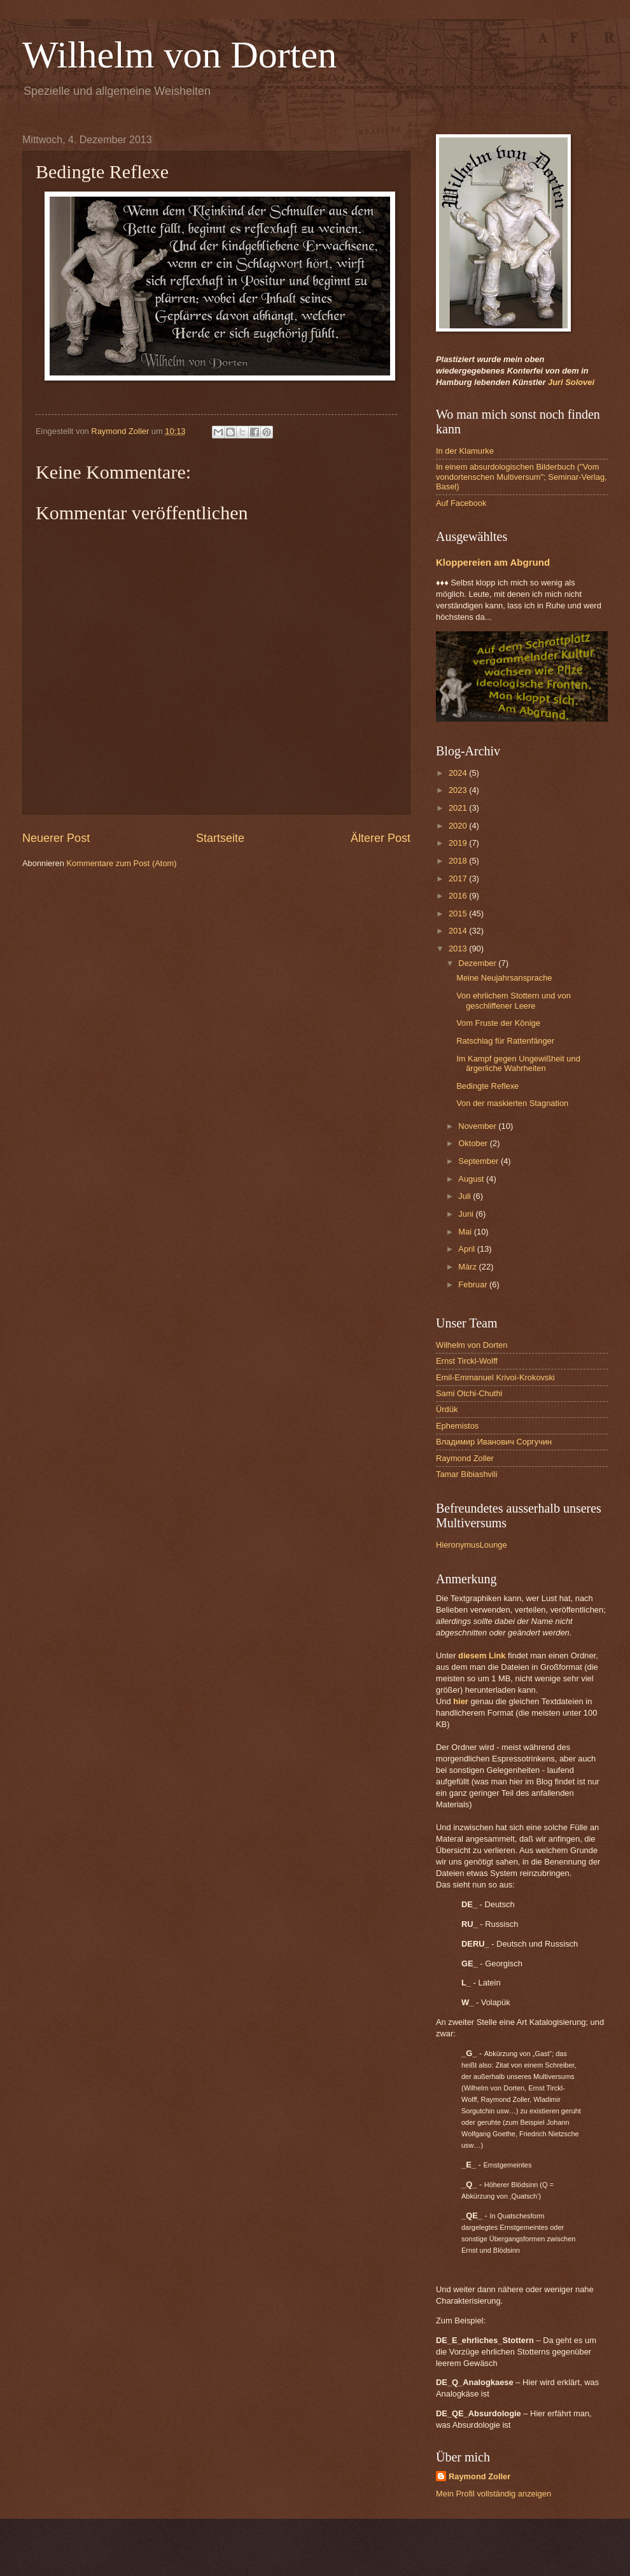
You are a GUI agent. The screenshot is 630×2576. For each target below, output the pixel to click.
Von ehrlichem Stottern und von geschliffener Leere (513, 1000)
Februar (473, 1284)
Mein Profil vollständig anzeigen (493, 2493)
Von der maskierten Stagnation (512, 1103)
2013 (459, 948)
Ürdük (447, 1409)
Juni (466, 1214)
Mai (465, 1231)
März (468, 1266)
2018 (459, 860)
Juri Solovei (571, 382)
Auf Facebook (461, 503)
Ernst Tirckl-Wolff (467, 1361)
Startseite (220, 838)
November (478, 1126)
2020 (459, 825)
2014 (459, 930)
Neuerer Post (56, 838)
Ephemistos (457, 1426)
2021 (459, 808)
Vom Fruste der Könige (498, 1023)
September (479, 1161)
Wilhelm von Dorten (179, 55)
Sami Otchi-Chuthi (469, 1393)
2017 (459, 878)
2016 (459, 895)
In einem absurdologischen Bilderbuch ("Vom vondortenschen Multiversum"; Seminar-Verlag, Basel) (521, 476)
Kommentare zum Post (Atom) (121, 863)
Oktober (473, 1143)
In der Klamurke (465, 451)
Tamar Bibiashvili (467, 1474)
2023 (459, 790)
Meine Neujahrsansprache (504, 978)
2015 (459, 913)
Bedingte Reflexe (487, 1086)
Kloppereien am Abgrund (493, 562)
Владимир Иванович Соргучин (494, 1441)
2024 (459, 773)
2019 (459, 843)
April (467, 1249)
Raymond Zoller (465, 1458)
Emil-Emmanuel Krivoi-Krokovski (495, 1377)
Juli (465, 1196)
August (472, 1179)
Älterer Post (380, 838)
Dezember (478, 963)
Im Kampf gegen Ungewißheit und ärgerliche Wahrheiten (518, 1063)
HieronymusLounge (471, 1545)
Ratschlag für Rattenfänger (505, 1041)
